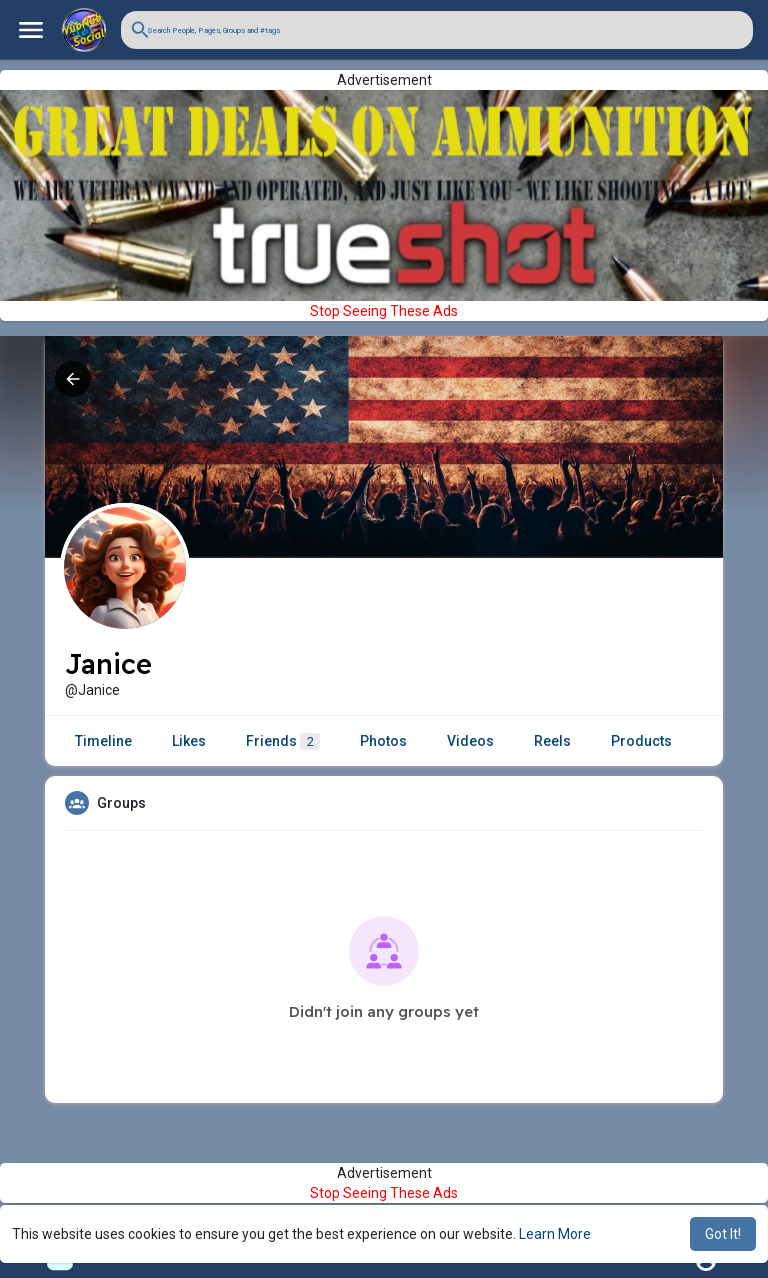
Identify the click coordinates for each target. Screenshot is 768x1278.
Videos (470, 741)
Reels (552, 741)
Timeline (103, 741)
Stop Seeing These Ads (384, 311)
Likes (189, 741)
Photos (383, 741)
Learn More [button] (555, 1234)
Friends (283, 741)
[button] (437, 30)
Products (641, 741)
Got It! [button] (723, 1234)
